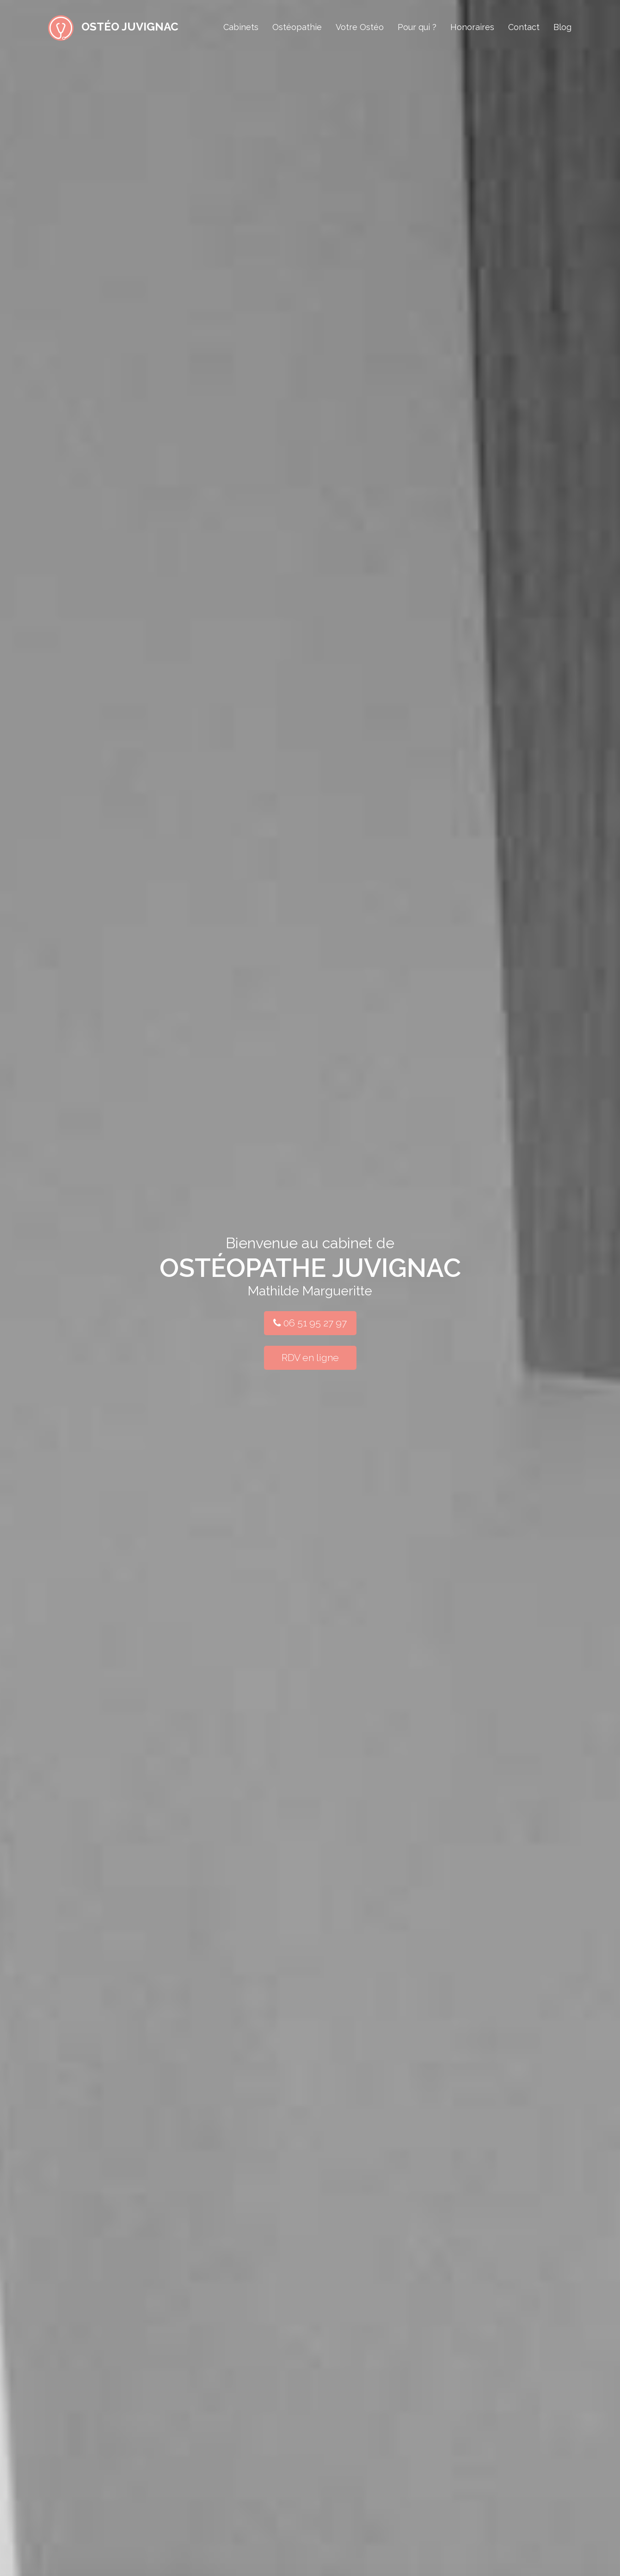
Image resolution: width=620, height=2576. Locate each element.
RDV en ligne (310, 1357)
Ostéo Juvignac (112, 25)
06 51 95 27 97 (310, 1323)
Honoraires (472, 27)
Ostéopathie (297, 27)
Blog (562, 27)
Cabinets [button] (240, 27)
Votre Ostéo (360, 27)
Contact (524, 27)
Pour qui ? (417, 27)
